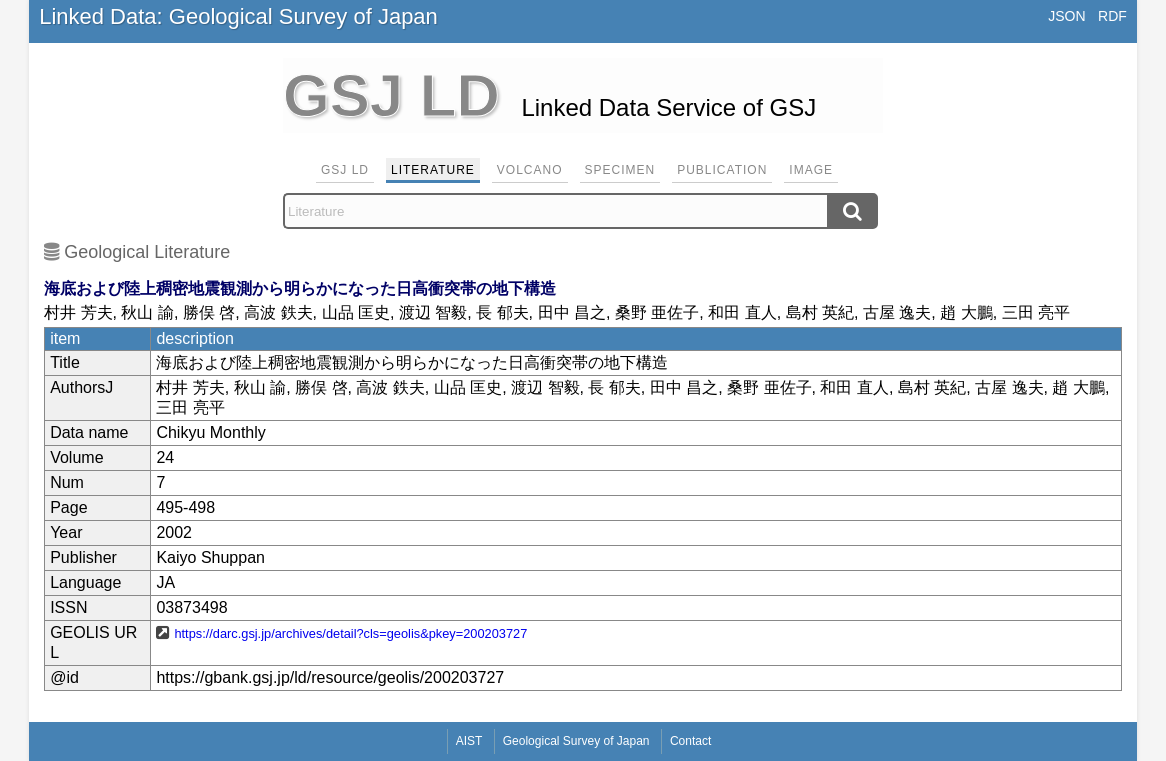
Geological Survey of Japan (576, 741)
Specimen (620, 170)
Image (811, 170)
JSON (1066, 16)
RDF (1112, 16)
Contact (690, 741)
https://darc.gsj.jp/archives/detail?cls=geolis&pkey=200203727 (350, 633)
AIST (469, 741)
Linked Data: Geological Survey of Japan (238, 16)
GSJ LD (345, 170)
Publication (722, 170)
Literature (433, 170)
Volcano (530, 170)
